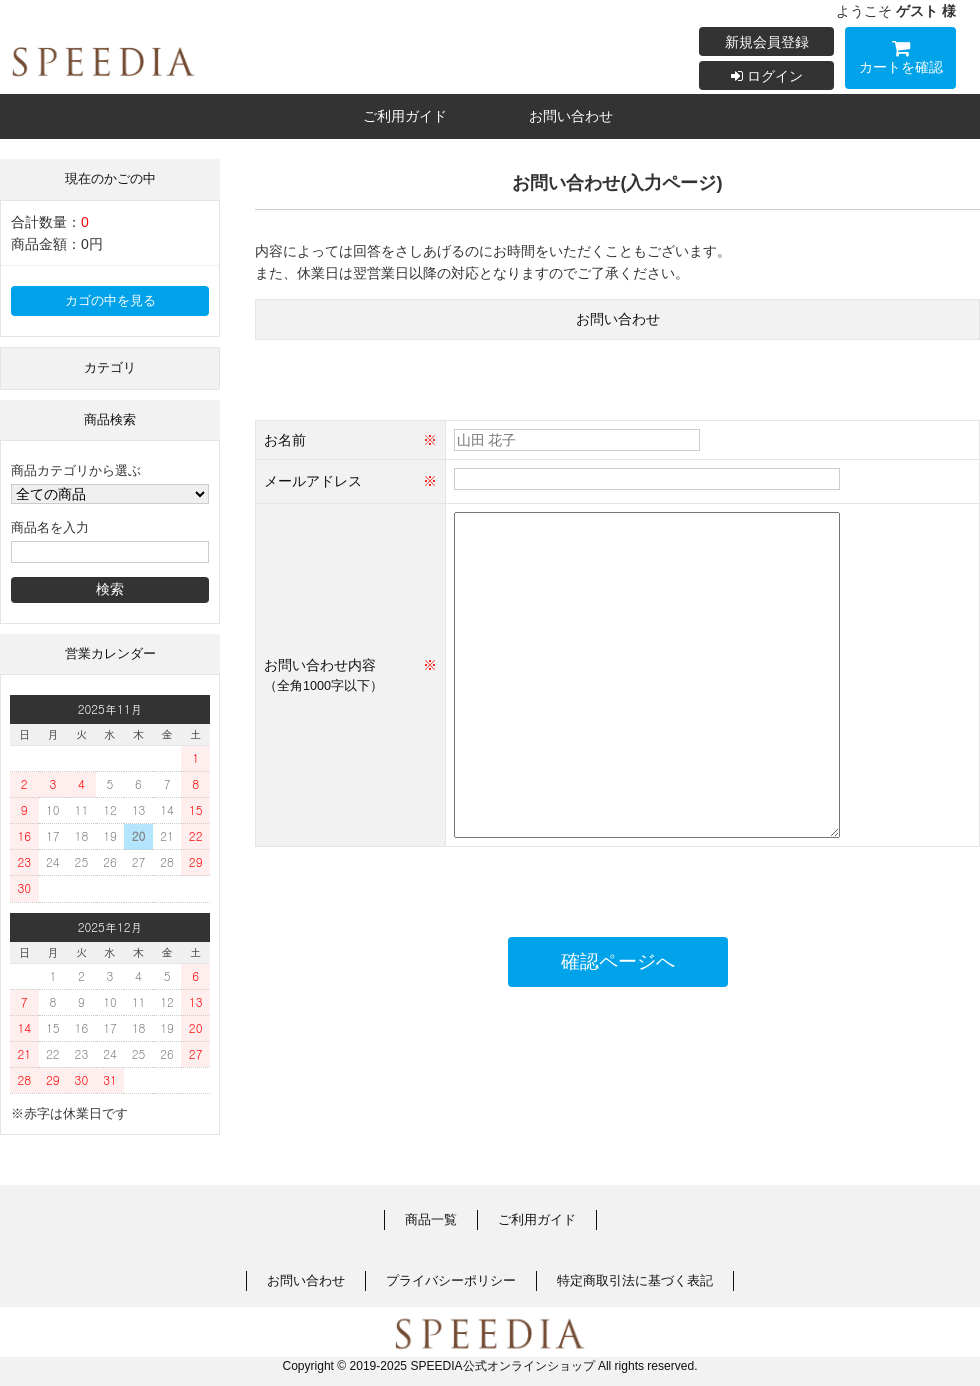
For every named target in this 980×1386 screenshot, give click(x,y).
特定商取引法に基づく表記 (635, 1281)
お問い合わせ (571, 116)
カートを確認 (900, 60)
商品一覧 (431, 1220)
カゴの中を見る (110, 301)
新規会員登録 (767, 42)
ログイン (767, 76)
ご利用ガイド (405, 116)
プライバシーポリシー (451, 1281)
